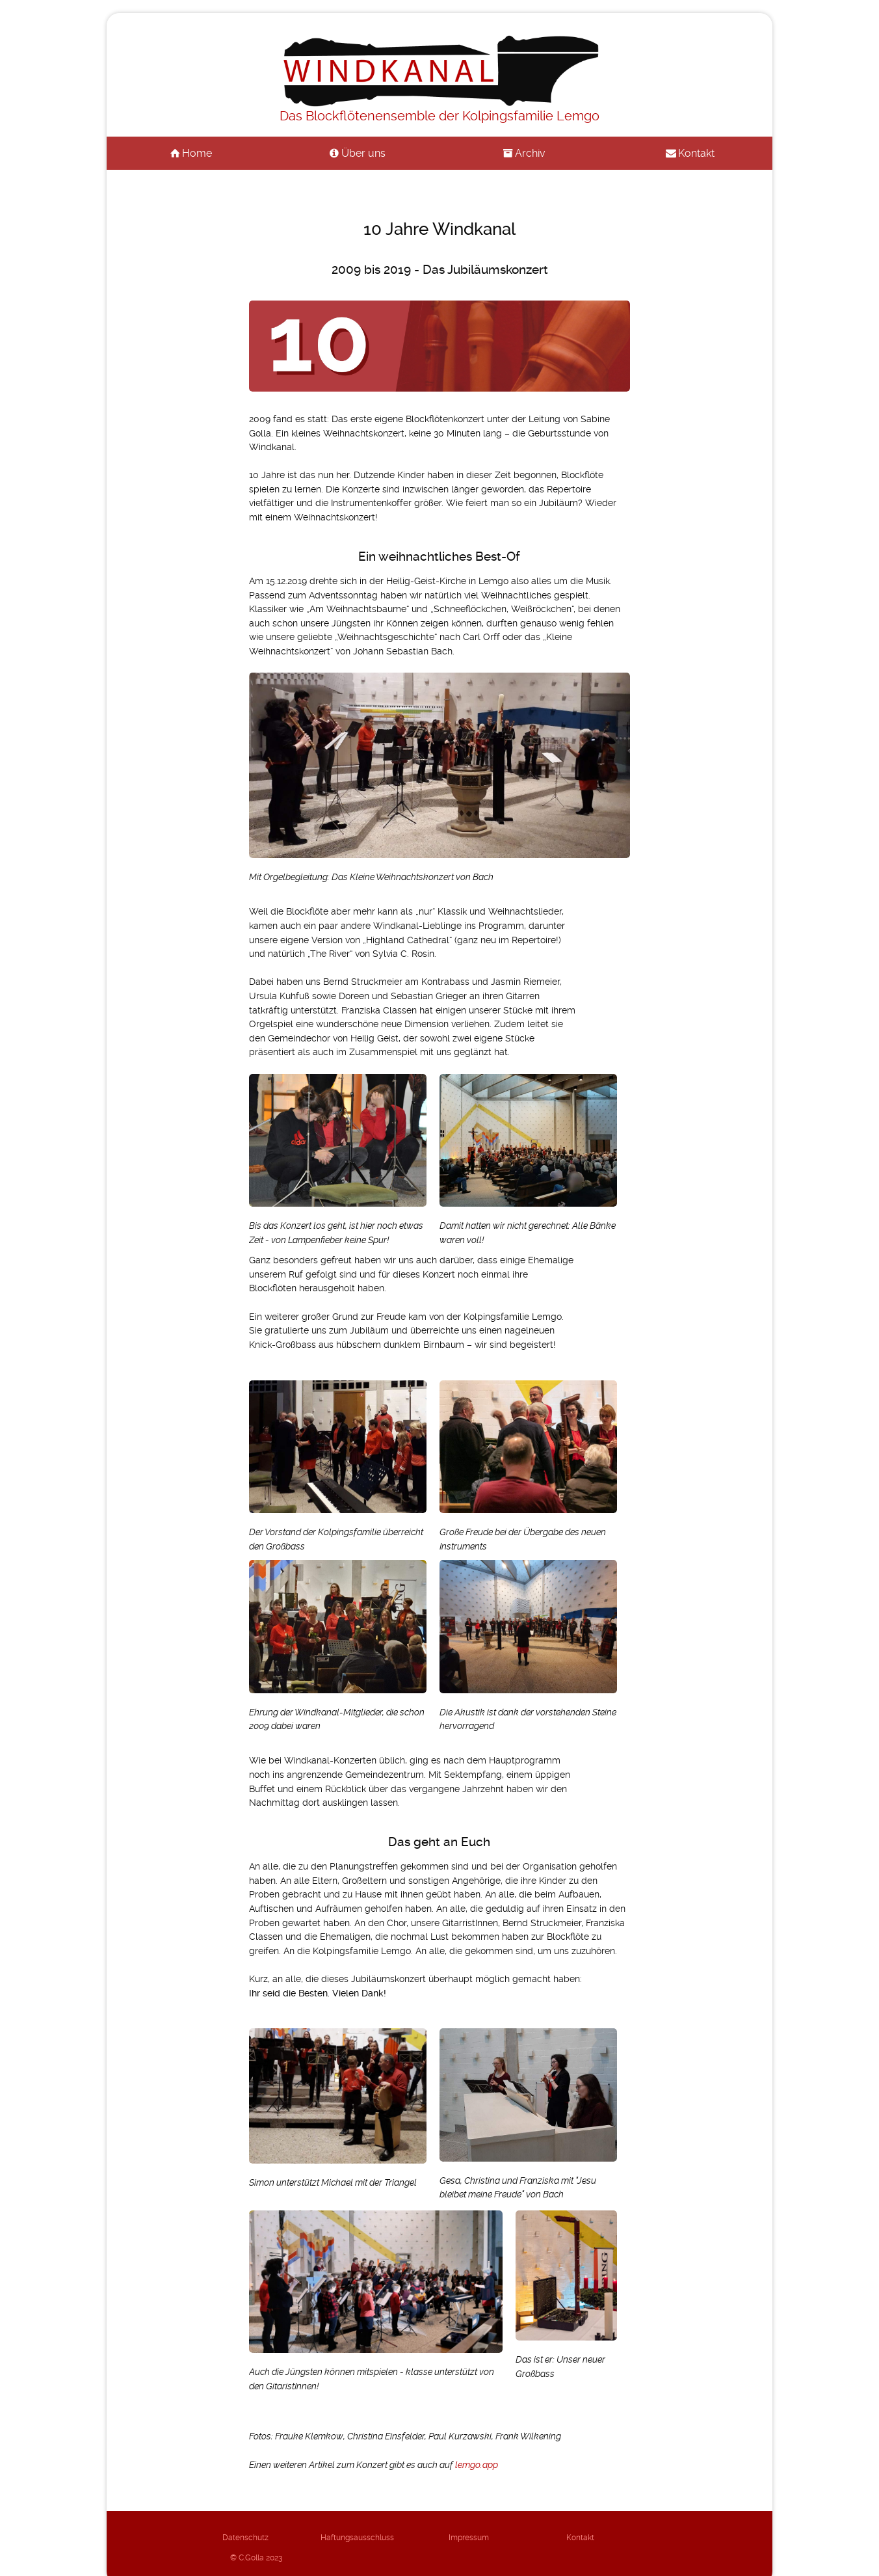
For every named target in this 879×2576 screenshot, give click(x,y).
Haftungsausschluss (339, 2537)
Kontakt (696, 153)
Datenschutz (239, 2537)
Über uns (363, 153)
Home (197, 153)
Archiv (530, 153)
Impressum (439, 2537)
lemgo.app (476, 2465)
